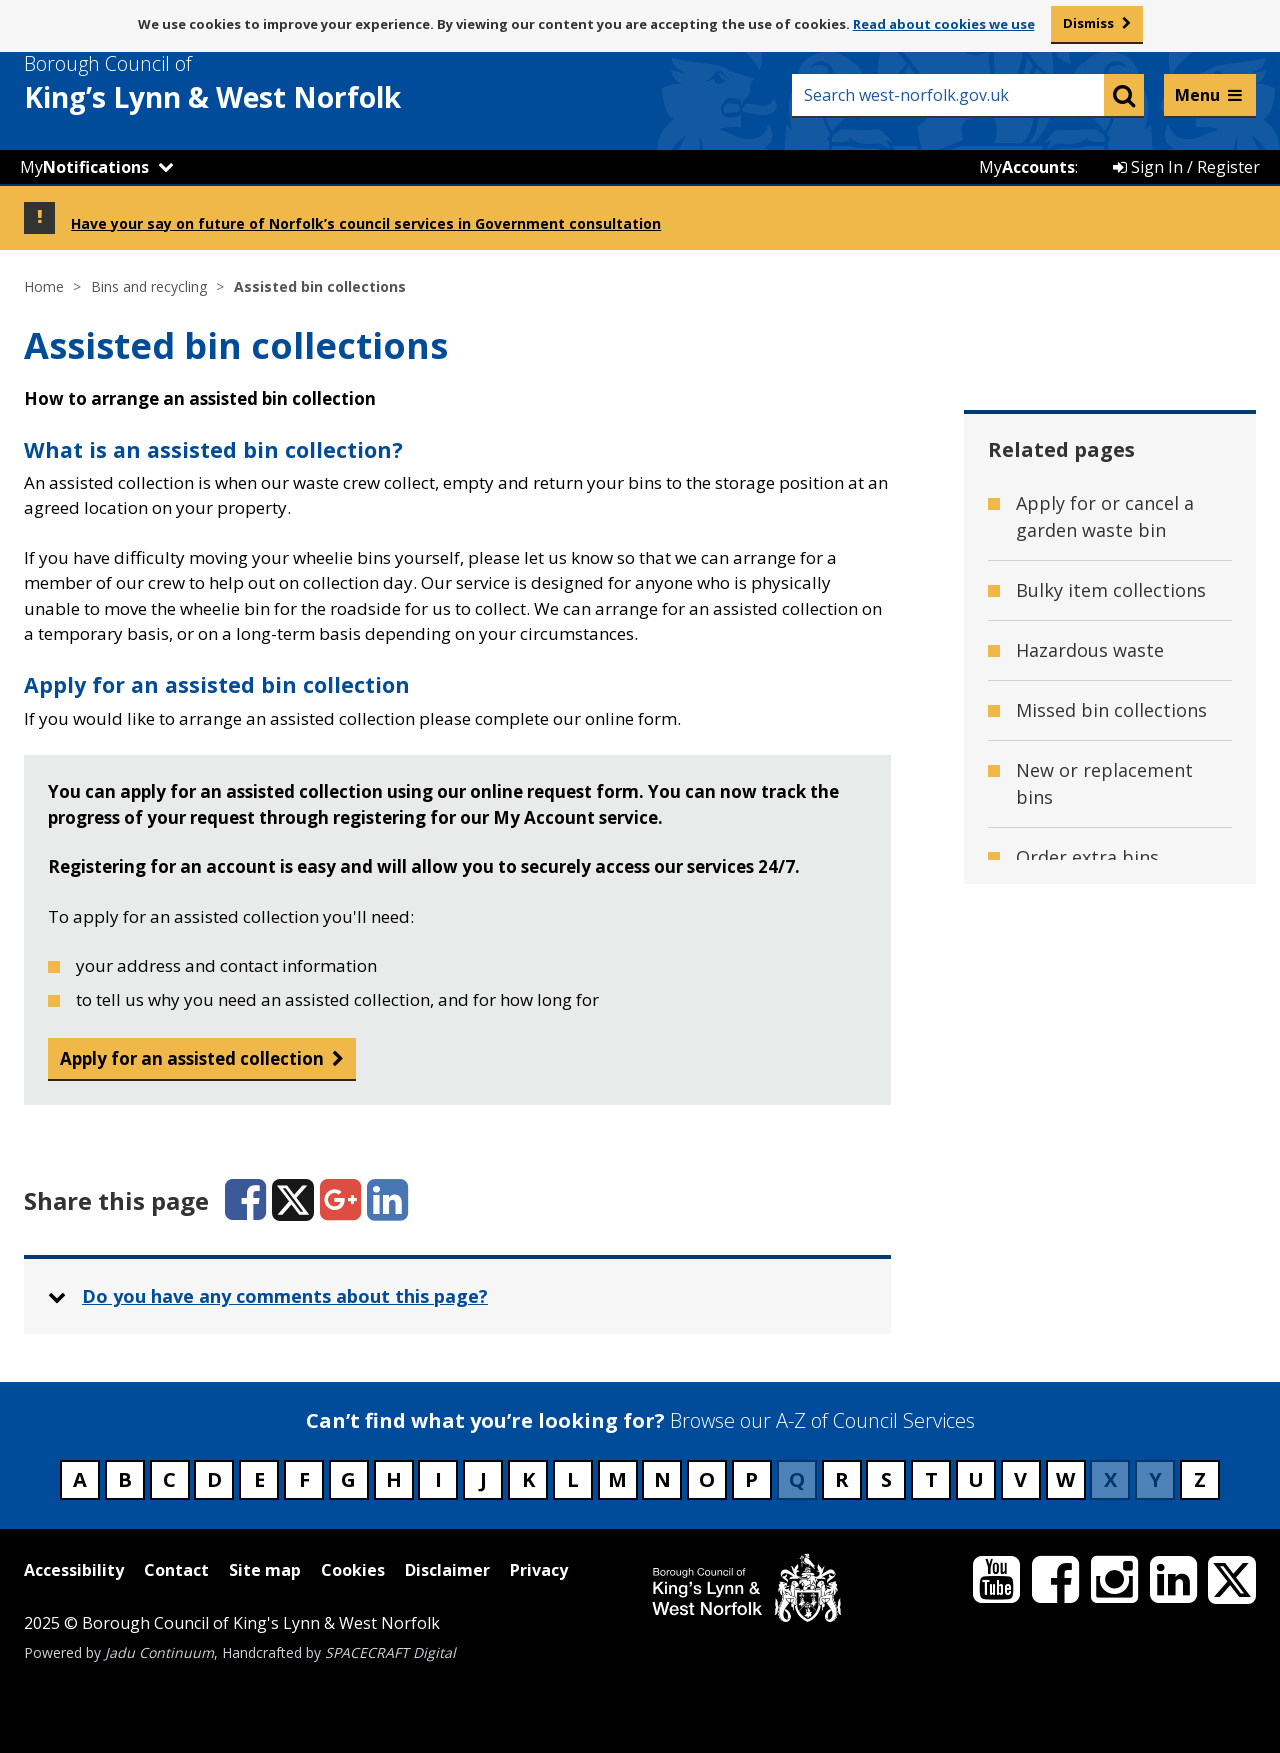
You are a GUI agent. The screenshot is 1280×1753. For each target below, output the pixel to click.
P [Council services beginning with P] (751, 1479)
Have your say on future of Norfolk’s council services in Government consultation (366, 223)
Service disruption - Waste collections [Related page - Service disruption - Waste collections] (1100, 1110)
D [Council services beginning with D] (214, 1479)
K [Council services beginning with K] (528, 1479)
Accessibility (74, 1570)
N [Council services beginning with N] (662, 1479)
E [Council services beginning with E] (259, 1479)
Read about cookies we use (944, 24)
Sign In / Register (1186, 167)
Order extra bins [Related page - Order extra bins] (1087, 857)
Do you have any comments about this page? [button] (285, 1296)
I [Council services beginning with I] (438, 1479)
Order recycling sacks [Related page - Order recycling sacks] (1108, 917)
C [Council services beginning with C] (169, 1479)
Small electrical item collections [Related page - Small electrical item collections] (1104, 1197)
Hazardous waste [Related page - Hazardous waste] (1090, 650)
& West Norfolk (249, 83)
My (84, 167)
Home (44, 286)
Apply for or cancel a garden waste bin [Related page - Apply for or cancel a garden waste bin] (1105, 516)
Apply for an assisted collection (192, 1058)
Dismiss (1088, 23)
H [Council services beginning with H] (394, 1479)
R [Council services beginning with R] (842, 1479)
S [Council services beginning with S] (886, 1479)
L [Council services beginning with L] (573, 1479)
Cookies (353, 1570)
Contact (176, 1570)
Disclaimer (447, 1570)
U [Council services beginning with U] (976, 1479)
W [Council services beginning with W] (1065, 1479)
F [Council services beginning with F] (304, 1479)
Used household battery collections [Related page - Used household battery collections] (1097, 1284)
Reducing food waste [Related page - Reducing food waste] (1106, 1037)
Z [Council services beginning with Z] (1200, 1479)
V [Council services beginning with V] (1020, 1479)
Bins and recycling (149, 286)
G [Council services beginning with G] (348, 1479)
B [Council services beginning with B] (125, 1479)
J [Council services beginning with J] (483, 1479)
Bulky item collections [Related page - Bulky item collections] (1111, 590)
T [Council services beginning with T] (931, 1479)
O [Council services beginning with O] (707, 1479)
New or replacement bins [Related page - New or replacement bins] (1104, 783)
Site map (265, 1570)
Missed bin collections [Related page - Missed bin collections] (1111, 710)
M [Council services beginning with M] (617, 1479)
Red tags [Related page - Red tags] (1053, 977)
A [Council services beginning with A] (80, 1479)
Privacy (539, 1570)
